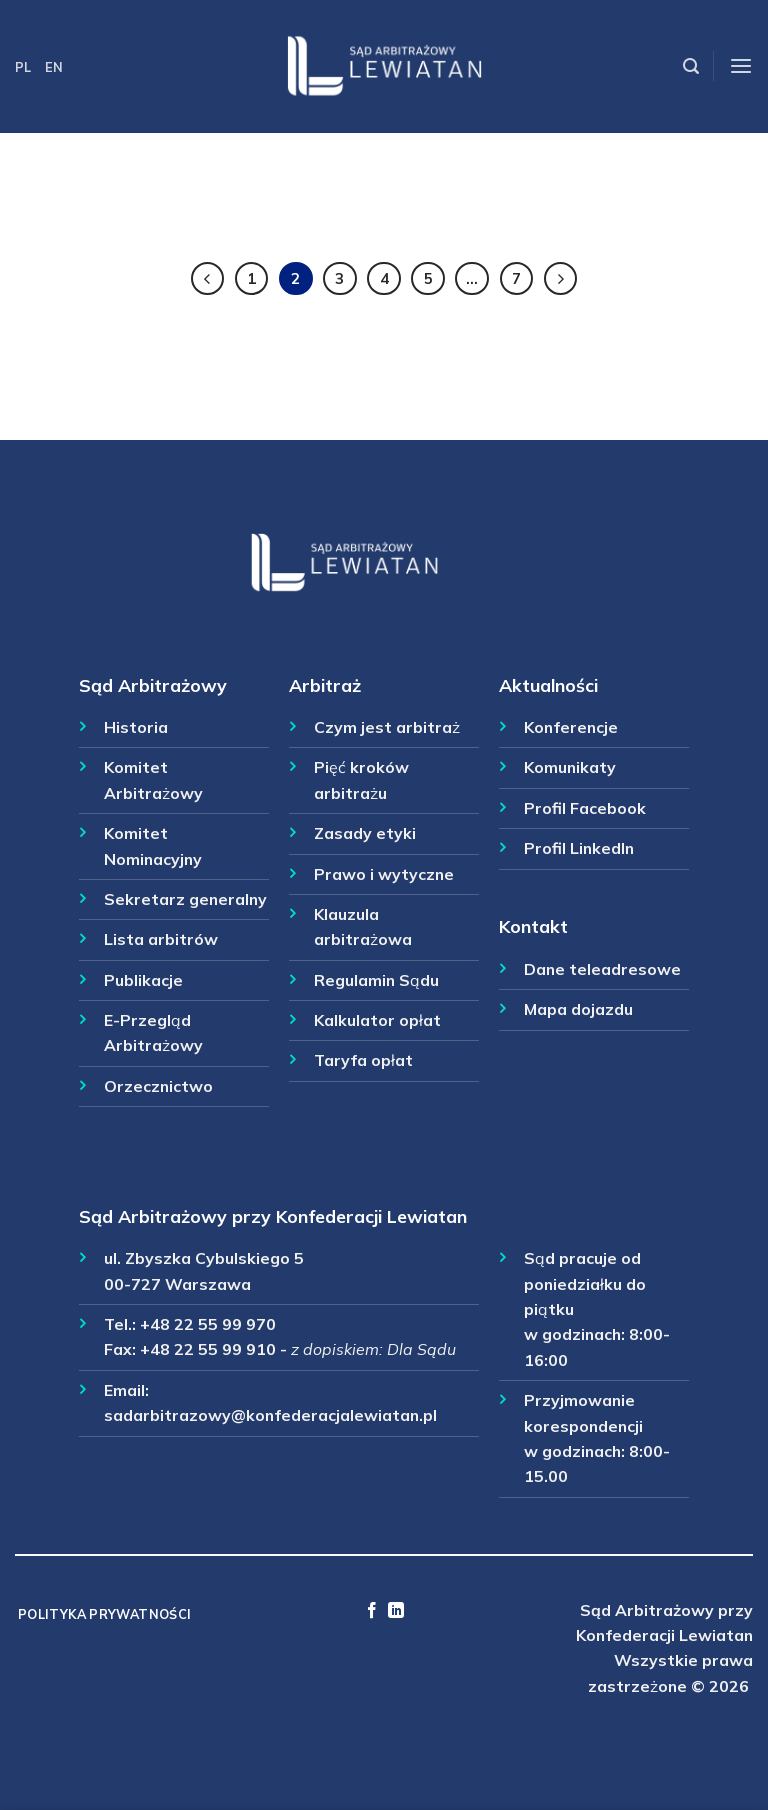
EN (54, 67)
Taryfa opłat (363, 1060)
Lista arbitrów (161, 939)
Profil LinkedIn (579, 848)
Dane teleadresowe (602, 969)
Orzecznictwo (158, 1086)
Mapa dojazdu (578, 1009)
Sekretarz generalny (185, 899)
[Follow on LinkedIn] (396, 1611)
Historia (136, 727)
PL (23, 67)
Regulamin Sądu (376, 980)
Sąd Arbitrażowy (153, 685)
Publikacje (143, 980)
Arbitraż (325, 685)
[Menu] (741, 66)
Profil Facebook (585, 808)
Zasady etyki (365, 833)
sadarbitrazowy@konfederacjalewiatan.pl (270, 1415)
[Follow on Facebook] (372, 1611)
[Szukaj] (691, 66)
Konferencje (571, 727)
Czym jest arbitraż (387, 727)
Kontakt (533, 926)
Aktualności (548, 685)
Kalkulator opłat (377, 1020)
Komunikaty (570, 767)
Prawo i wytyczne (384, 874)
